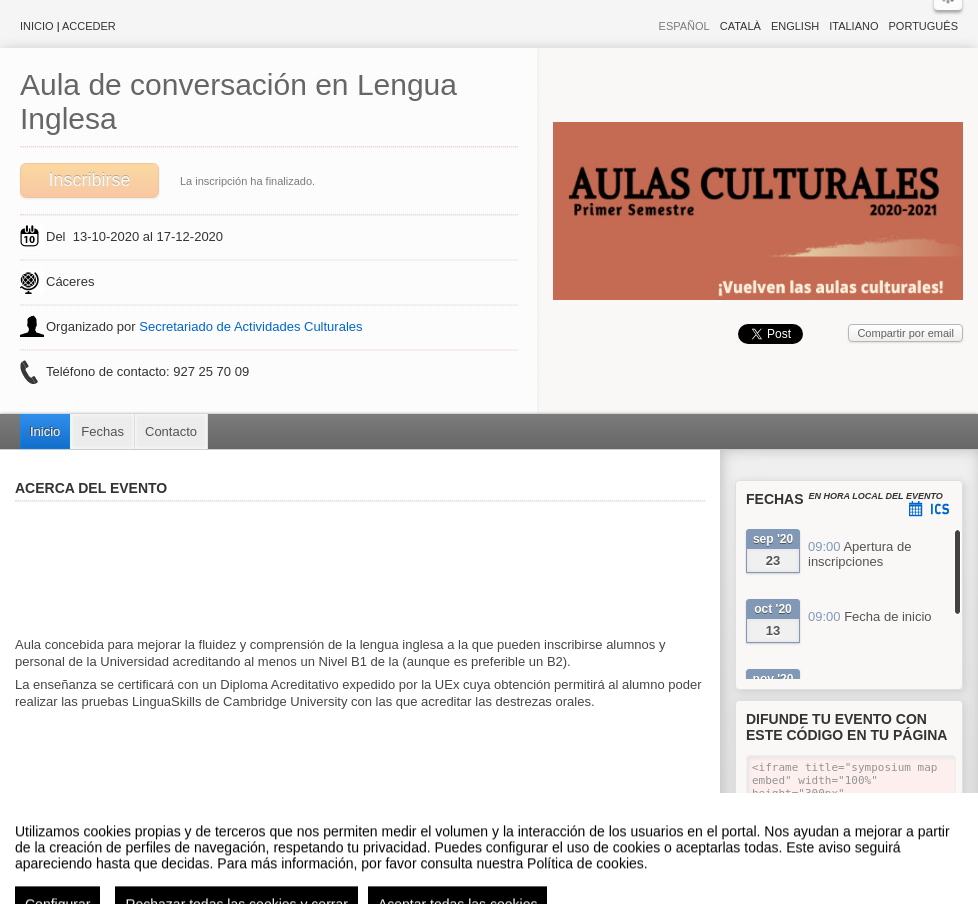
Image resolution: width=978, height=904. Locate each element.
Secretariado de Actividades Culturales (250, 326)
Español (684, 26)
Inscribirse (89, 180)
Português (923, 26)
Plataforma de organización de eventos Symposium (499, 893)
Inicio (37, 26)
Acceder (89, 26)
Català (740, 26)
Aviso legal (290, 893)
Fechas (102, 431)
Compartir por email (905, 333)
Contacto (171, 431)
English (795, 26)
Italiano (853, 26)
